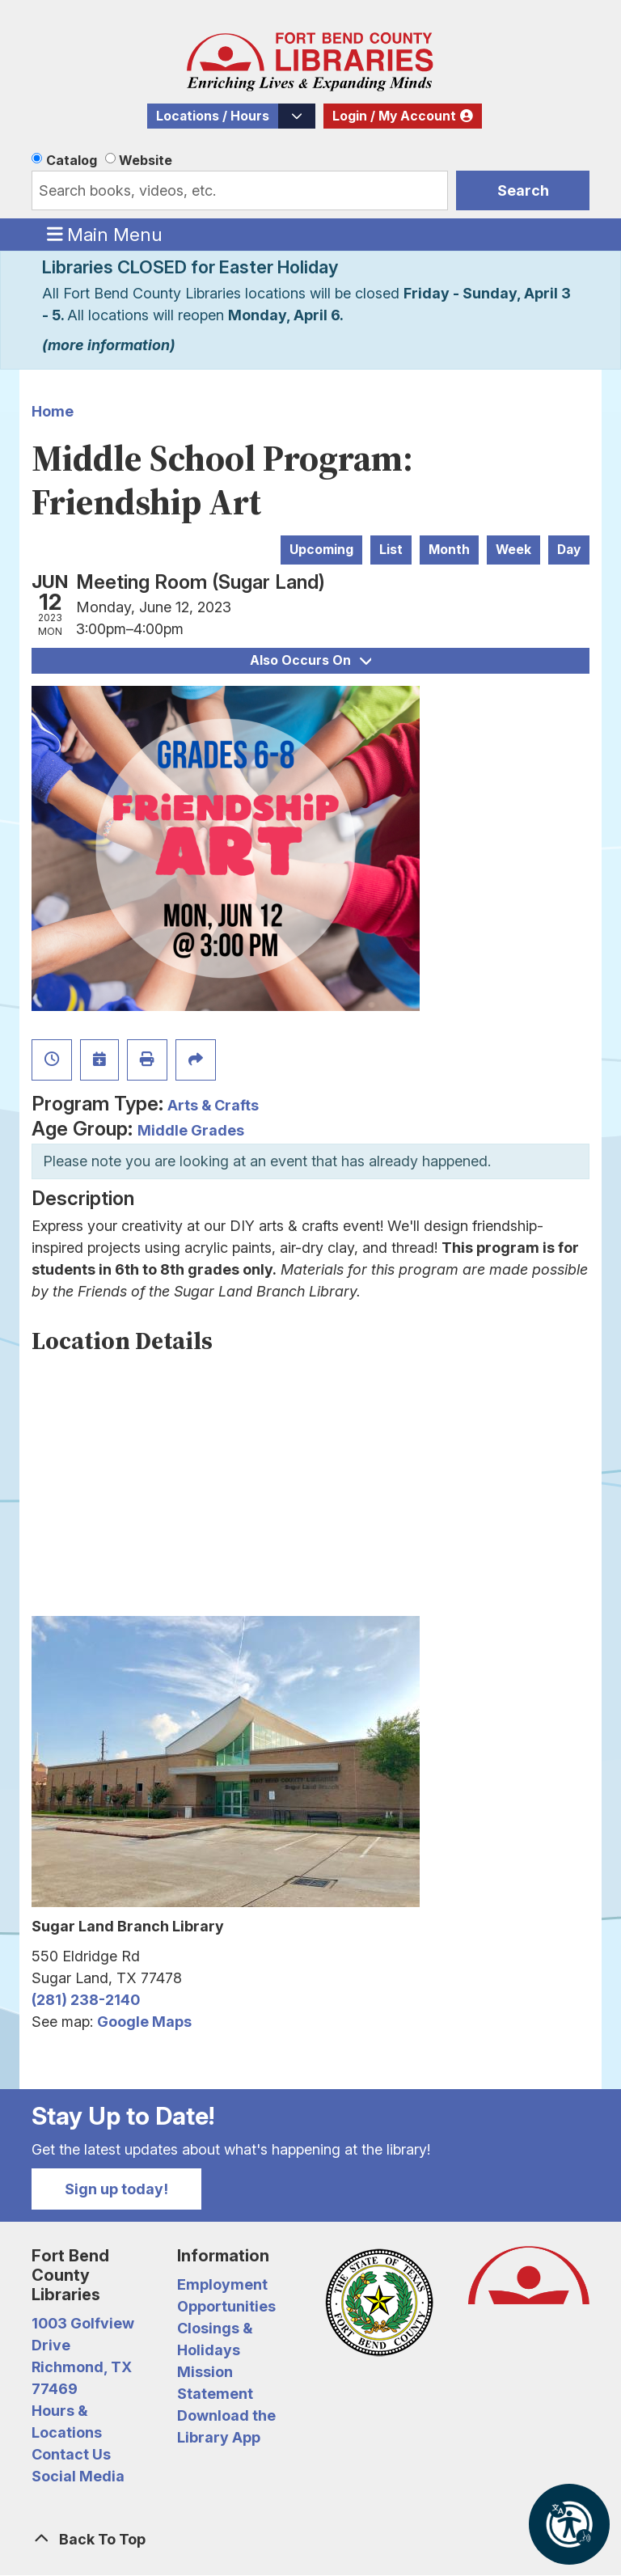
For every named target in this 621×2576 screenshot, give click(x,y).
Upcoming (321, 549)
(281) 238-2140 (86, 1999)
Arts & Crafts (213, 1105)
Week (513, 549)
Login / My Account (394, 116)
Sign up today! (116, 2189)
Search (523, 190)
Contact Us (71, 2454)
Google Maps (144, 2021)
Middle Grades (190, 1130)
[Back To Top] (310, 2539)
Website (145, 160)
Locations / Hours (212, 116)
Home (53, 411)
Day (569, 549)
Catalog (71, 160)
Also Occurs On (310, 660)
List (391, 549)
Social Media (78, 2476)
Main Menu (105, 233)
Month (449, 549)
